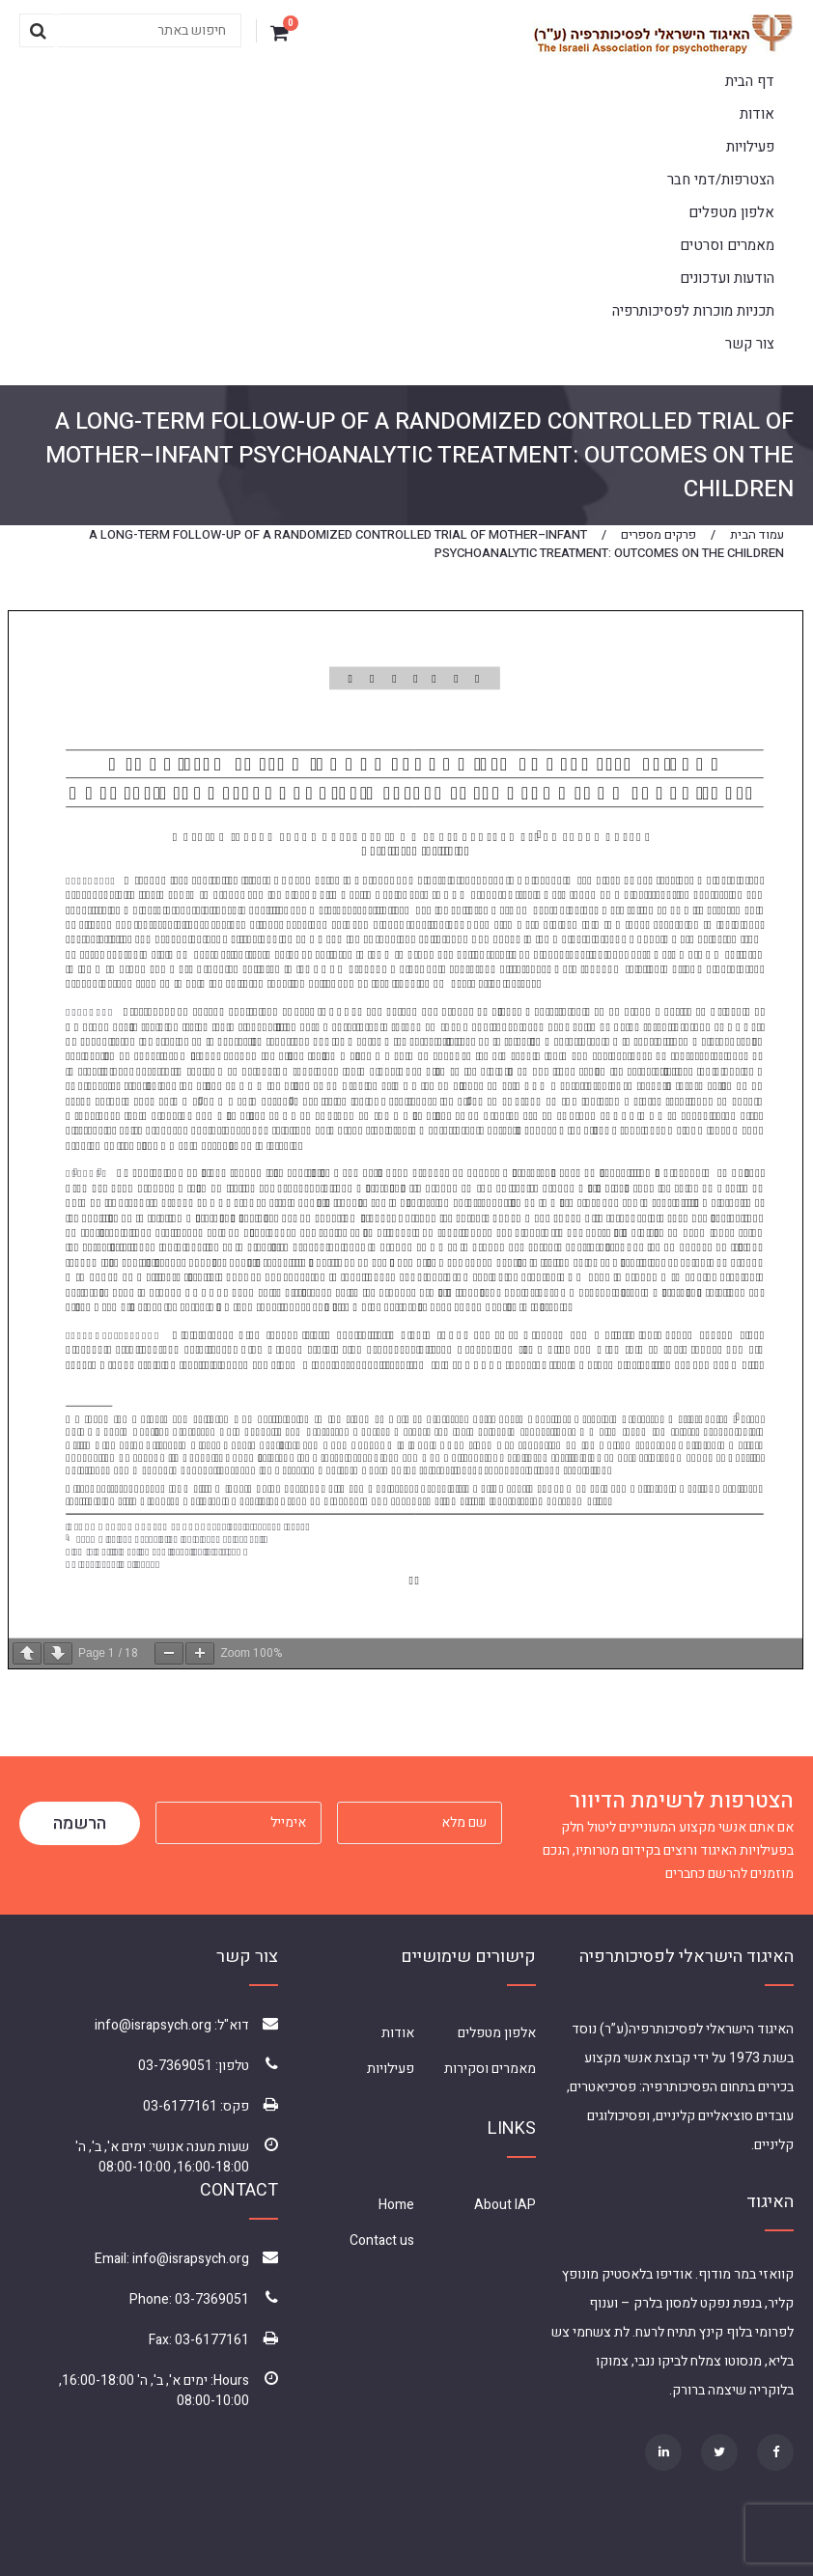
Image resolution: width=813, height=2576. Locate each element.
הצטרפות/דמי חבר (720, 179)
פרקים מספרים (658, 534)
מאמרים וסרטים (727, 245)
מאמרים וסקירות (490, 2068)
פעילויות (750, 146)
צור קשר (749, 343)
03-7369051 (175, 2066)
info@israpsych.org (153, 2025)
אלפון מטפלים (731, 212)
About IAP (505, 2205)
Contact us (382, 2240)
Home (396, 2205)
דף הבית (749, 81)
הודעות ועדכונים (727, 278)
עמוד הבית (757, 534)
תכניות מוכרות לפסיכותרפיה (693, 311)
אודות (757, 114)
